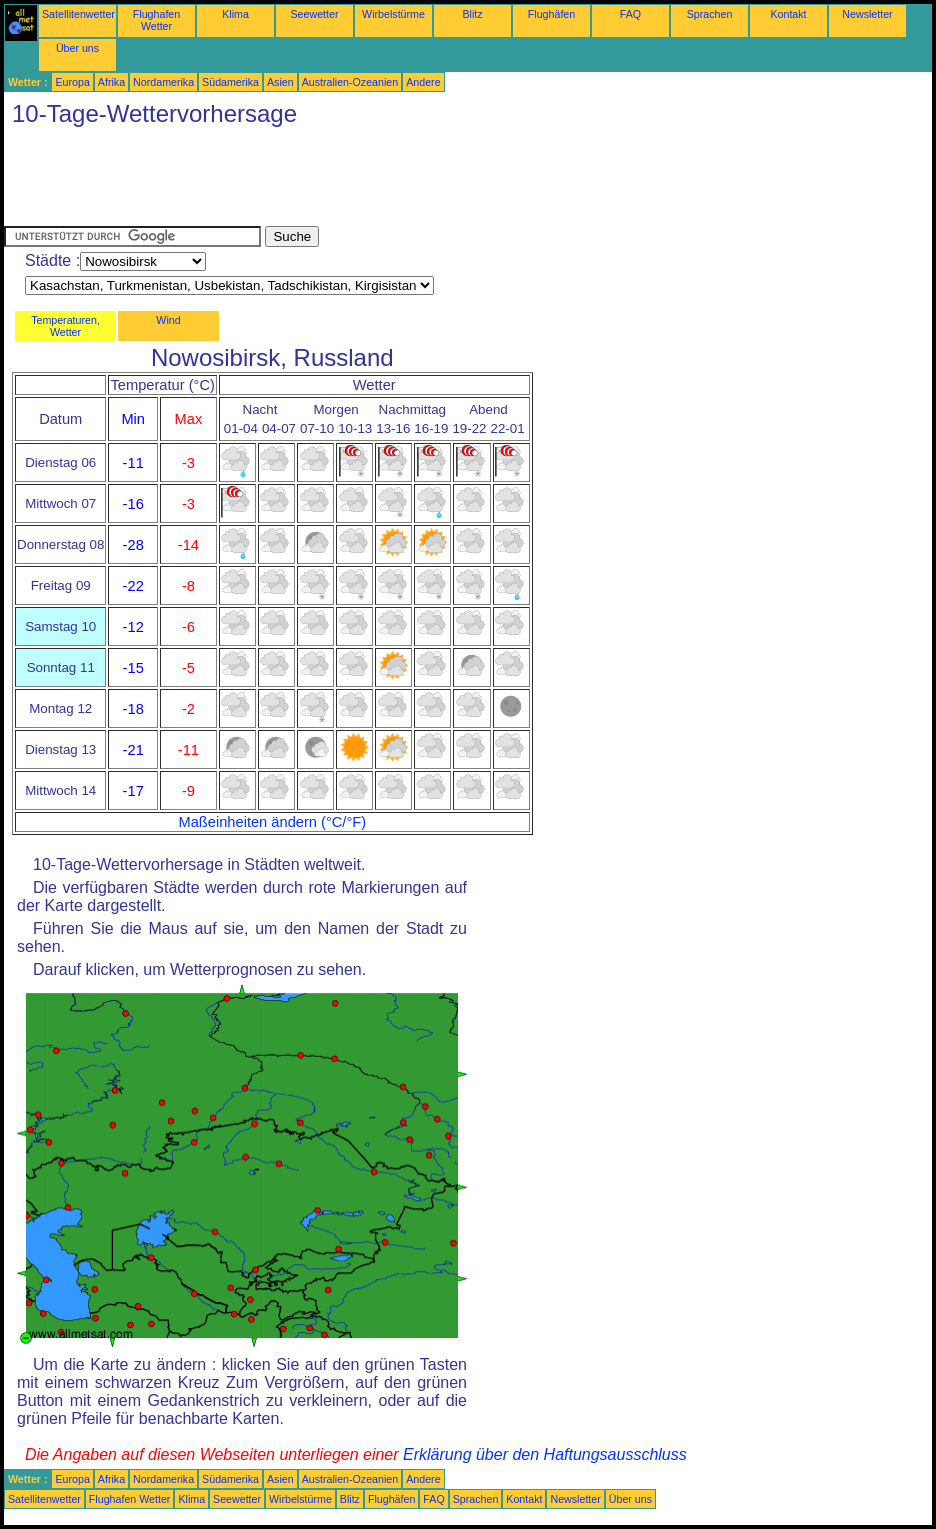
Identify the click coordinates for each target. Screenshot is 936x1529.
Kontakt (788, 14)
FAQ (630, 14)
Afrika (111, 82)
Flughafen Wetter (156, 20)
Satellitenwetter (78, 14)
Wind (168, 320)
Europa (72, 82)
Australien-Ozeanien (350, 82)
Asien (280, 82)
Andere (423, 82)
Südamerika (230, 82)
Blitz (472, 14)
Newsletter (867, 14)
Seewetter (315, 14)
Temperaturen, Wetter (65, 326)
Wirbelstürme (393, 14)
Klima (235, 14)
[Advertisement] (368, 181)
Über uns (77, 48)
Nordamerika (163, 82)
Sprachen (710, 14)
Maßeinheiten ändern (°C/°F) (272, 822)
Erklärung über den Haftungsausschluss (545, 1454)
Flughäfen (551, 14)
